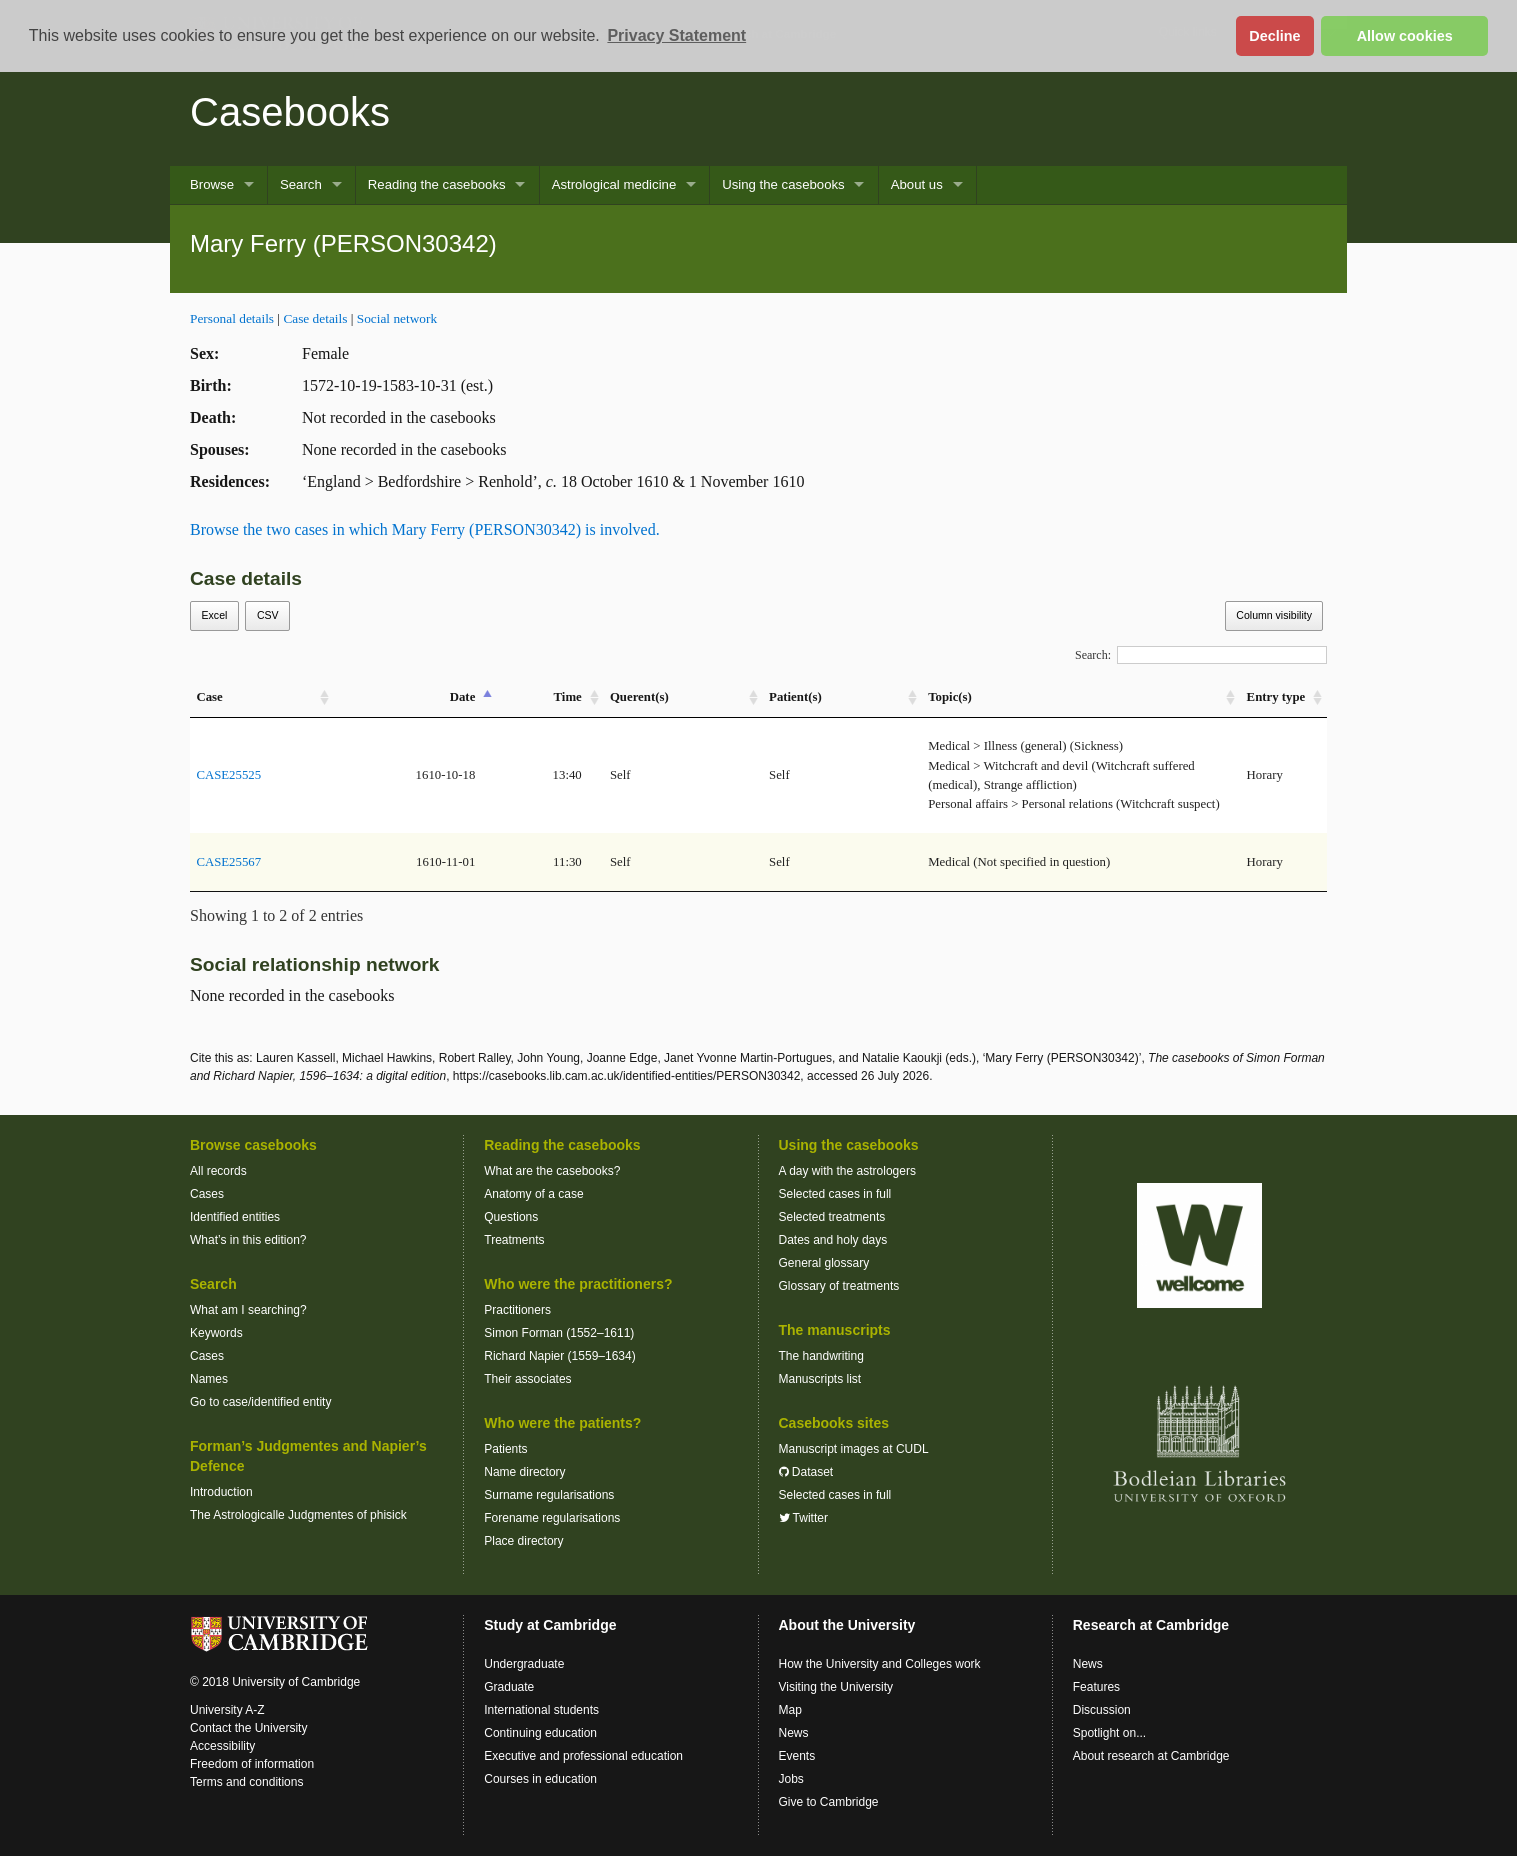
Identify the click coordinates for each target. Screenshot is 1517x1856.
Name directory (524, 1472)
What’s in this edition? (248, 1240)
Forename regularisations (552, 1518)
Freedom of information (252, 1764)
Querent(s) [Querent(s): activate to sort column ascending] (639, 697)
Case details (315, 318)
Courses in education (540, 1779)
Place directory (523, 1541)
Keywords (216, 1333)
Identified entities (235, 1217)
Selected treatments (832, 1217)
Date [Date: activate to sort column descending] (463, 697)
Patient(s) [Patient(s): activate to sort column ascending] (795, 697)
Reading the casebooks (437, 184)
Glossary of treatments (839, 1286)
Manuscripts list (820, 1379)
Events (797, 1756)
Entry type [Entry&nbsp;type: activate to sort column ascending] (1276, 697)
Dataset (806, 1472)
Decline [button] (1274, 36)
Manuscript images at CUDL (854, 1449)
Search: (1201, 655)
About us (917, 184)
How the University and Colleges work (880, 1664)
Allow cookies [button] (1405, 36)
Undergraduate (524, 1664)
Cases (207, 1194)
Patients (505, 1449)
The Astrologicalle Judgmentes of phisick (298, 1515)
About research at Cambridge (1151, 1756)
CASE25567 (228, 862)
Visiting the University (836, 1687)
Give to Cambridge (829, 1802)
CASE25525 (228, 775)
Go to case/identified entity (260, 1402)
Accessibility (222, 1746)
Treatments (514, 1240)
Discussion (1102, 1710)
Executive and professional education (583, 1756)
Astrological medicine (614, 184)
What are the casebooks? (552, 1171)
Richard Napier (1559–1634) (559, 1356)
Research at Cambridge (1151, 1625)
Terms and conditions (246, 1782)
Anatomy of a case (533, 1194)
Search (301, 184)
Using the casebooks (783, 184)
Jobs (791, 1779)
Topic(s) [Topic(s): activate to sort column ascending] (950, 697)
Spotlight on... (1109, 1733)
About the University (847, 1625)
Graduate (509, 1687)
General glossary (824, 1263)
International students (541, 1710)
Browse (212, 184)
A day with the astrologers (847, 1171)
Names (209, 1379)
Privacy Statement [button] (676, 35)
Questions (511, 1217)
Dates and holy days (833, 1240)
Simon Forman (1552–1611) (559, 1333)
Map (790, 1710)
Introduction (221, 1492)
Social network (397, 318)
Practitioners (517, 1310)
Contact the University (248, 1728)
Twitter (803, 1518)
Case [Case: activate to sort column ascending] (209, 697)
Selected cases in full (835, 1194)
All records (218, 1171)
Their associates (527, 1379)
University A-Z (227, 1710)
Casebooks (290, 112)
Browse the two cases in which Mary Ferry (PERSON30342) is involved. (425, 529)
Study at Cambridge (550, 1625)
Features (1096, 1687)
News (794, 1733)
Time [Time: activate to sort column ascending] (568, 697)
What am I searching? (248, 1310)
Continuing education (540, 1733)
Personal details (232, 318)
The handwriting (821, 1356)
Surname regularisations (549, 1495)
